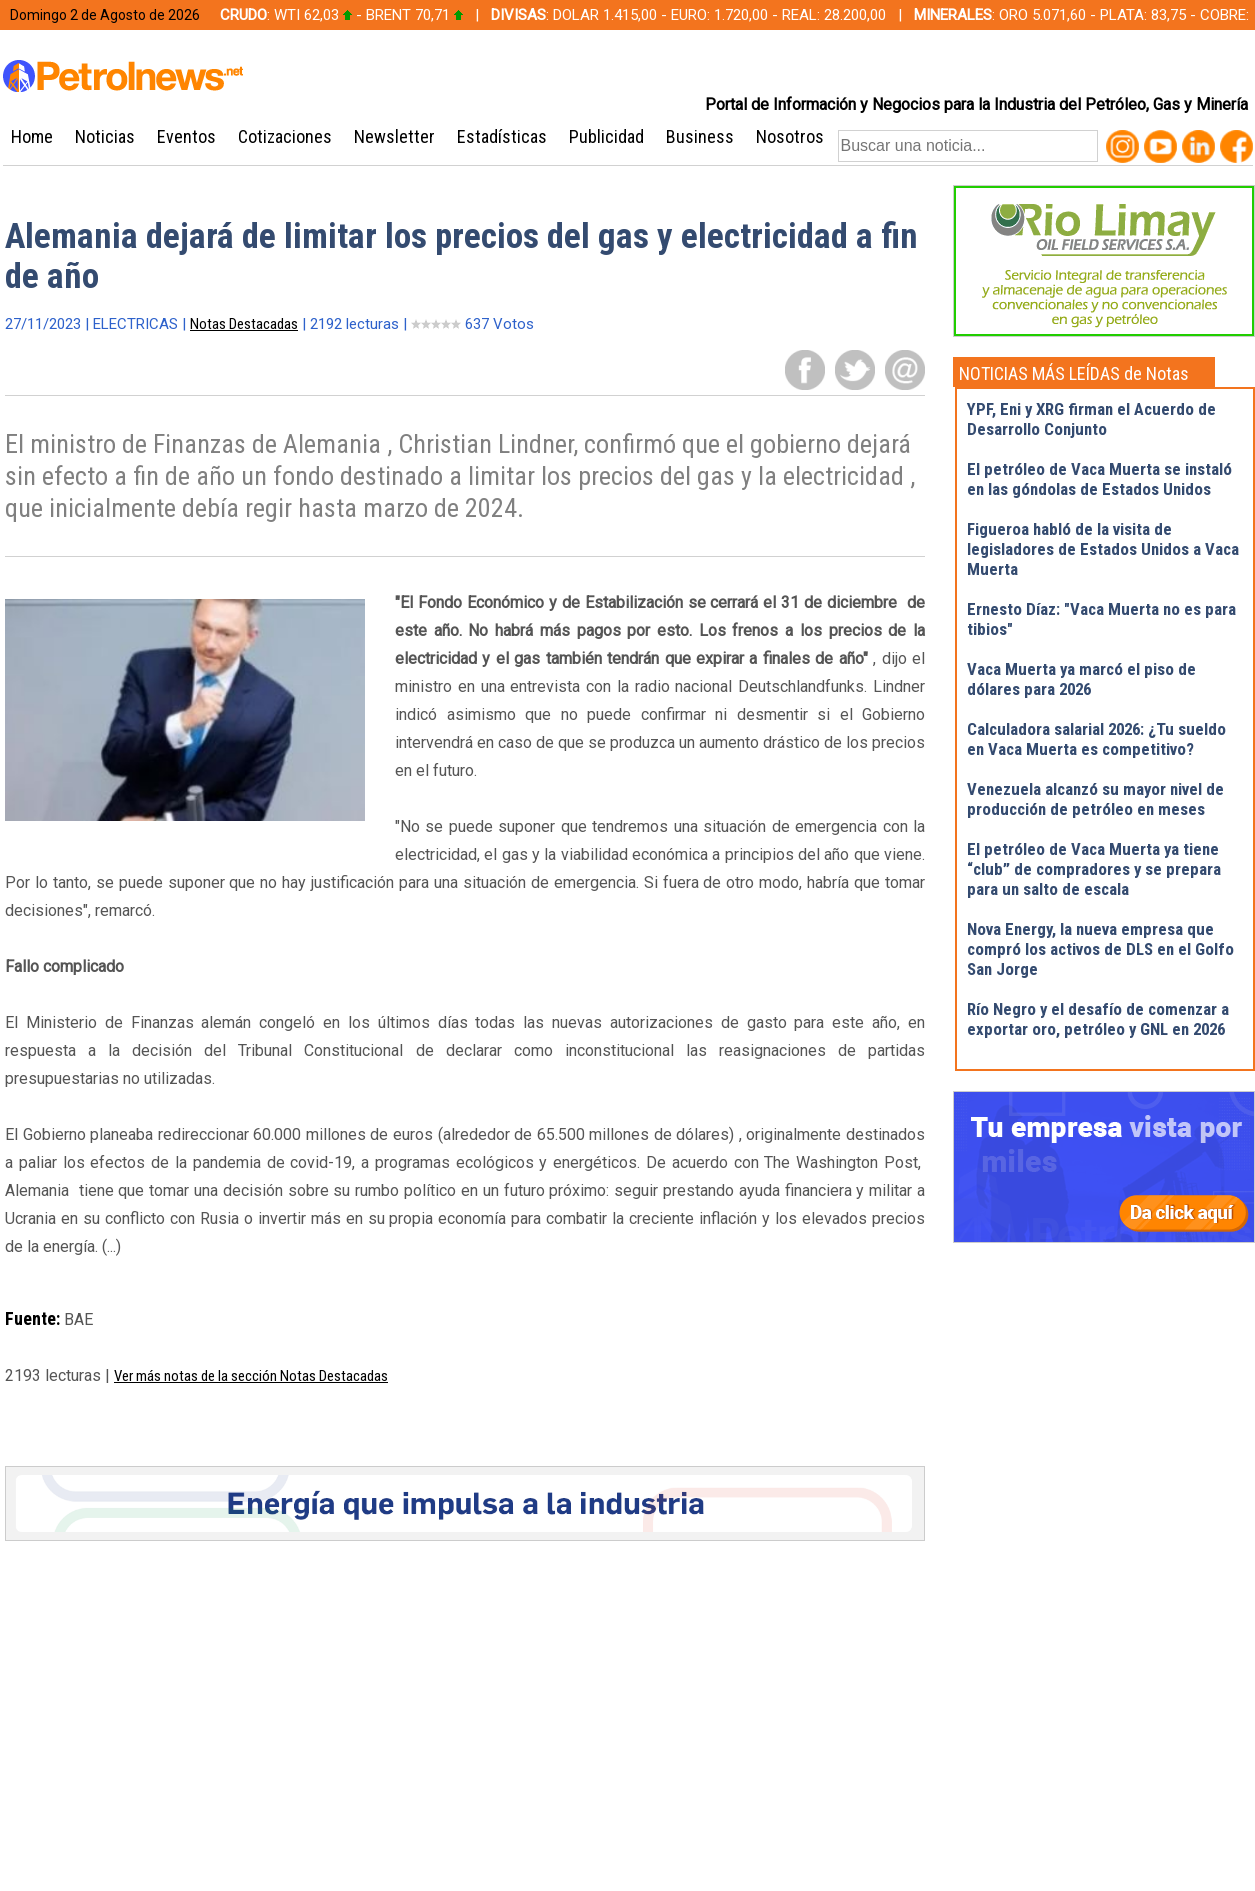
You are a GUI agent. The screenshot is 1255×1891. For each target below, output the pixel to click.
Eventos (186, 136)
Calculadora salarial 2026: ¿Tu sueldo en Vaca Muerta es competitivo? (1096, 739)
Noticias (105, 136)
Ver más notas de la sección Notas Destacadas (251, 1376)
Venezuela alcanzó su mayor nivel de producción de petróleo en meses (1095, 799)
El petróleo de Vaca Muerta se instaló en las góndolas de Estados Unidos (1099, 479)
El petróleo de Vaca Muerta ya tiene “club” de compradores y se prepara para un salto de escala (1094, 869)
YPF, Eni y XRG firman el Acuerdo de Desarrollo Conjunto (1091, 419)
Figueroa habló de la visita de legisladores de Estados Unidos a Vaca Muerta (1103, 549)
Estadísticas (502, 136)
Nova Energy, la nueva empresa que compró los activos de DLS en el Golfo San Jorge (1100, 949)
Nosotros (790, 136)
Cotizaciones (285, 136)
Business (700, 136)
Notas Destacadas (244, 324)
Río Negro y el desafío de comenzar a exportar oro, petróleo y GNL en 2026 (1098, 1019)
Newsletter (394, 136)
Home (32, 136)
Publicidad (606, 136)
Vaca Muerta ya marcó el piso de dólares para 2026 (1081, 679)
